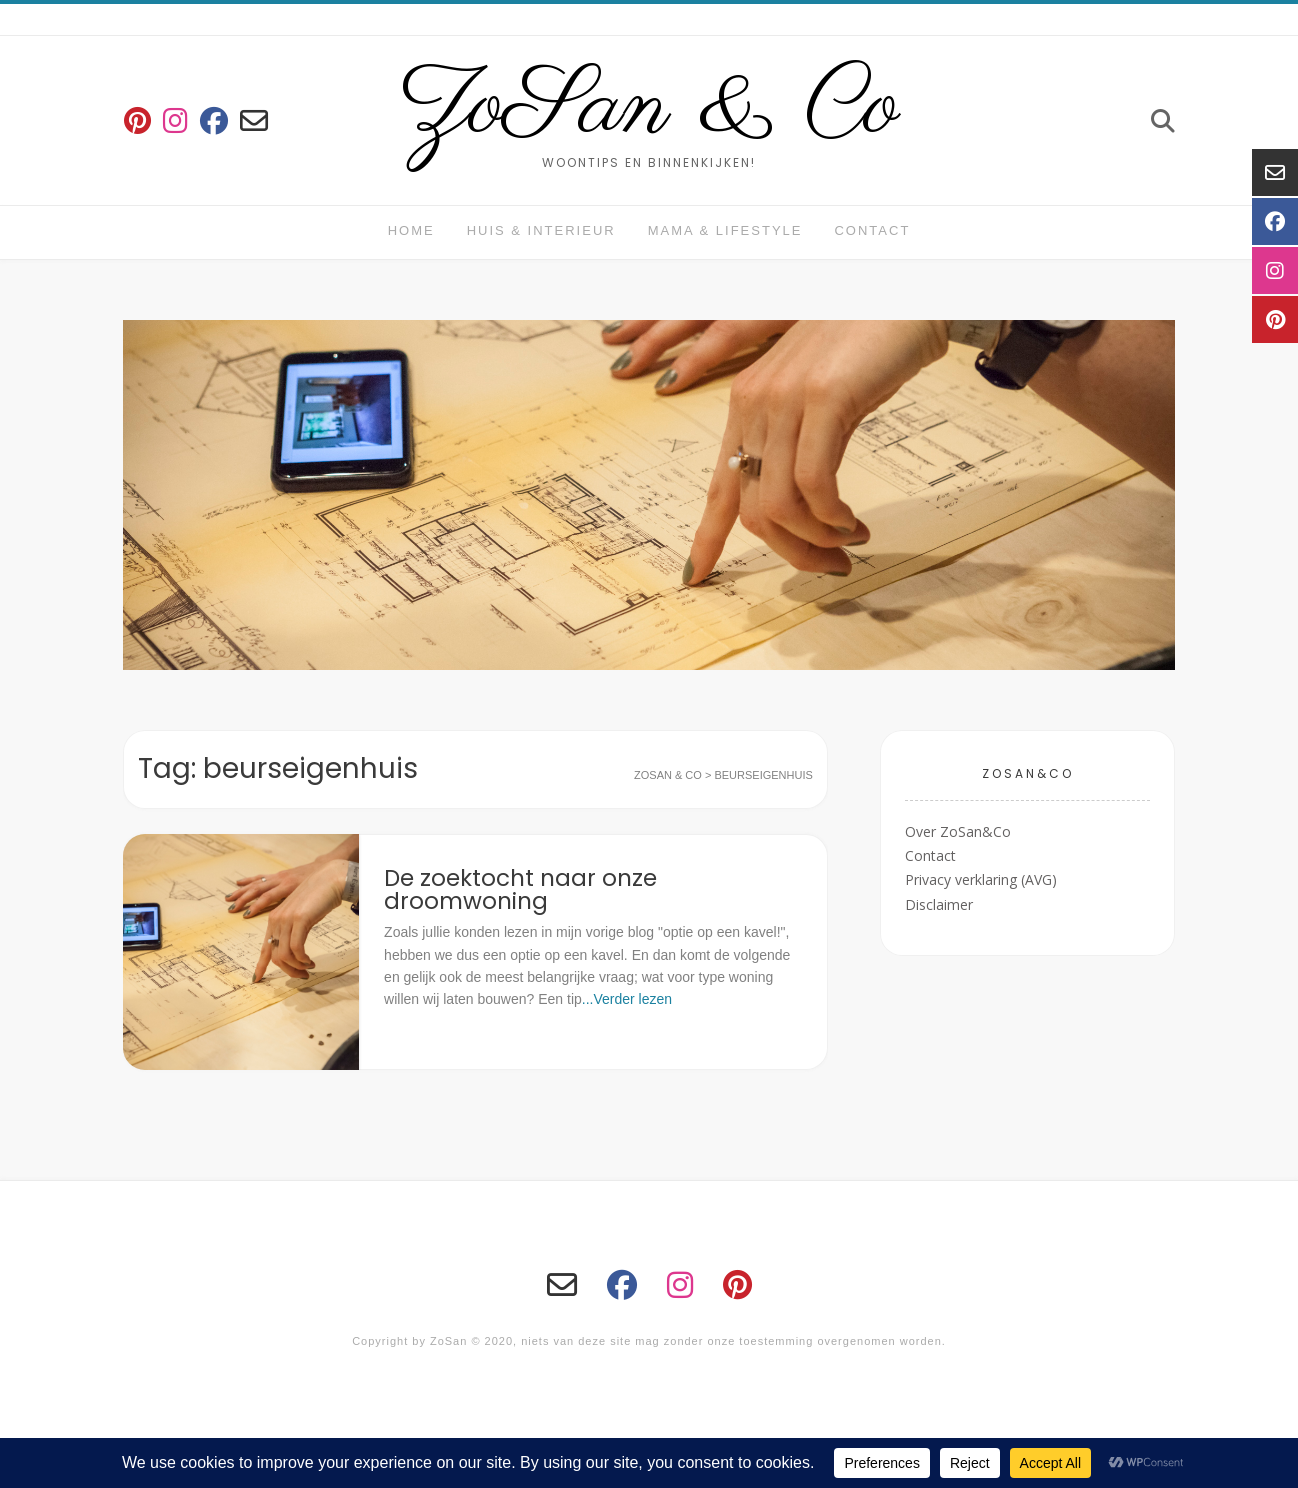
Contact (872, 230)
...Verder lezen (627, 999)
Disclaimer (939, 904)
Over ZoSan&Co (958, 831)
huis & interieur (541, 230)
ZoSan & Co (649, 108)
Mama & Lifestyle (725, 230)
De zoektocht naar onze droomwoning (520, 889)
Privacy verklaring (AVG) (981, 879)
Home (411, 230)
